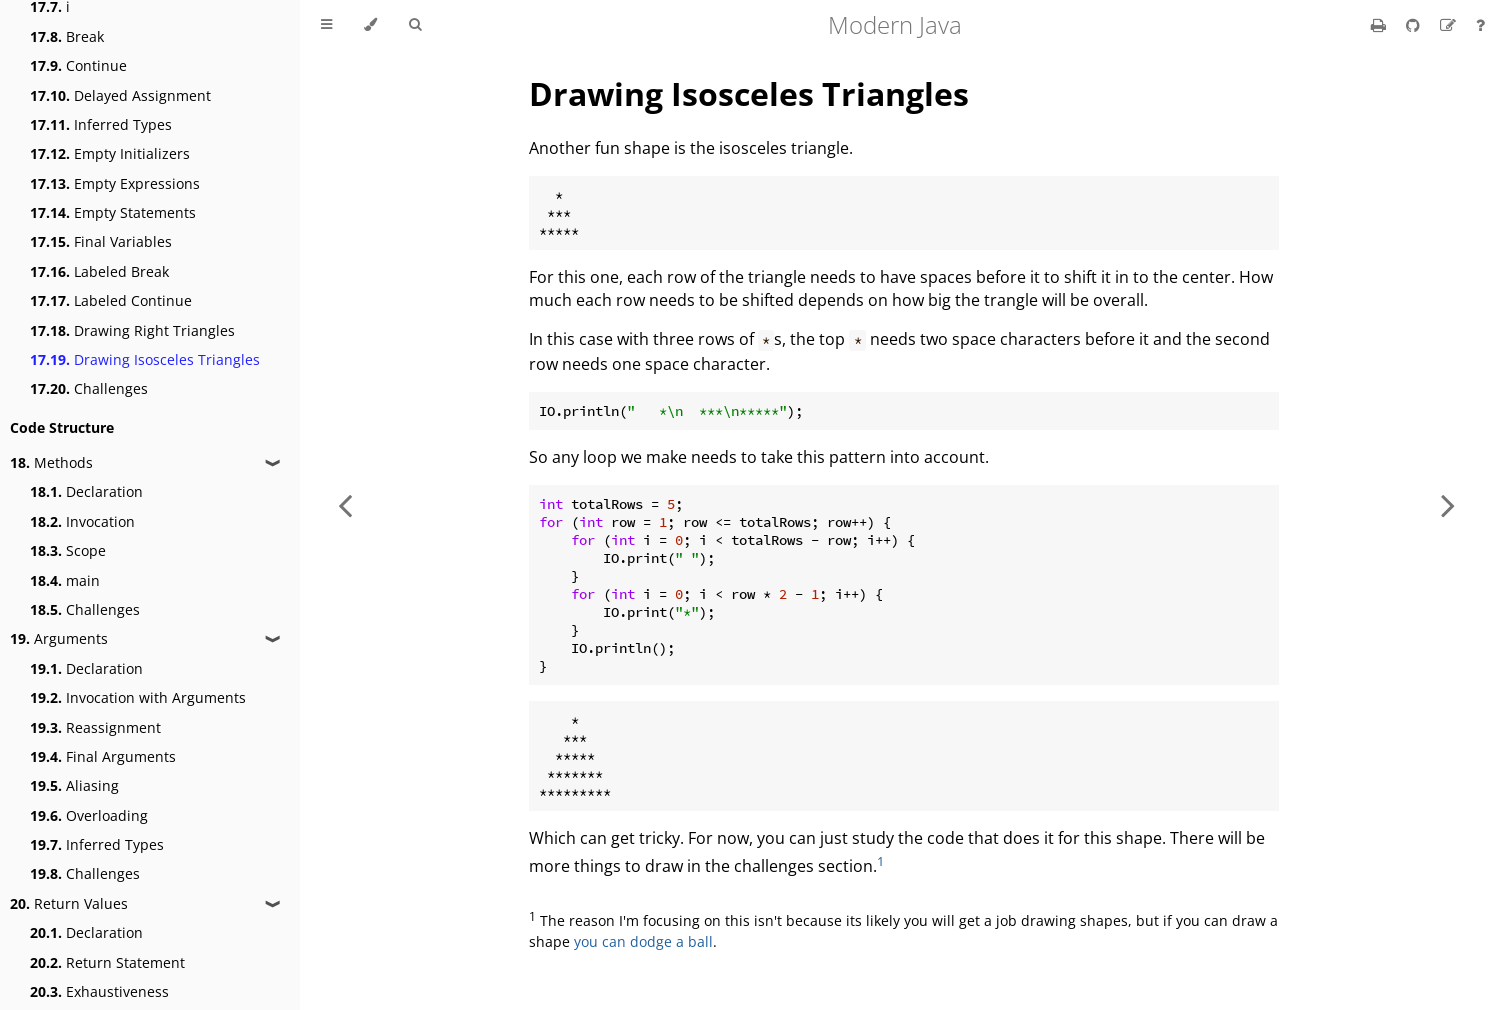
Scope (68, 550)
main (65, 580)
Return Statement (107, 962)
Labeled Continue (111, 300)
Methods (51, 462)
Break (67, 36)
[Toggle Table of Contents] (326, 25)
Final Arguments (103, 756)
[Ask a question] (1480, 25)
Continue (78, 65)
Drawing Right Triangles (132, 330)
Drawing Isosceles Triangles (145, 359)
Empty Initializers (110, 153)
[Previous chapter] (345, 505)
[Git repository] (1415, 25)
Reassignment (95, 727)
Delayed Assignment (120, 95)
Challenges (89, 388)
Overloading (89, 815)
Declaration (86, 491)
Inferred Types (101, 124)
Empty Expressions (115, 183)
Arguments (59, 638)
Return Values (69, 903)
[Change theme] (370, 25)
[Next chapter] (1448, 505)
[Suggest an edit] (1450, 25)
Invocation (82, 521)
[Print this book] (1380, 25)
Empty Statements (113, 212)
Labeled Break (99, 271)
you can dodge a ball (643, 941)
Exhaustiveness (99, 991)
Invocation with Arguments (138, 697)
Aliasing (74, 785)
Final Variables (101, 241)
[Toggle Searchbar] (415, 25)
